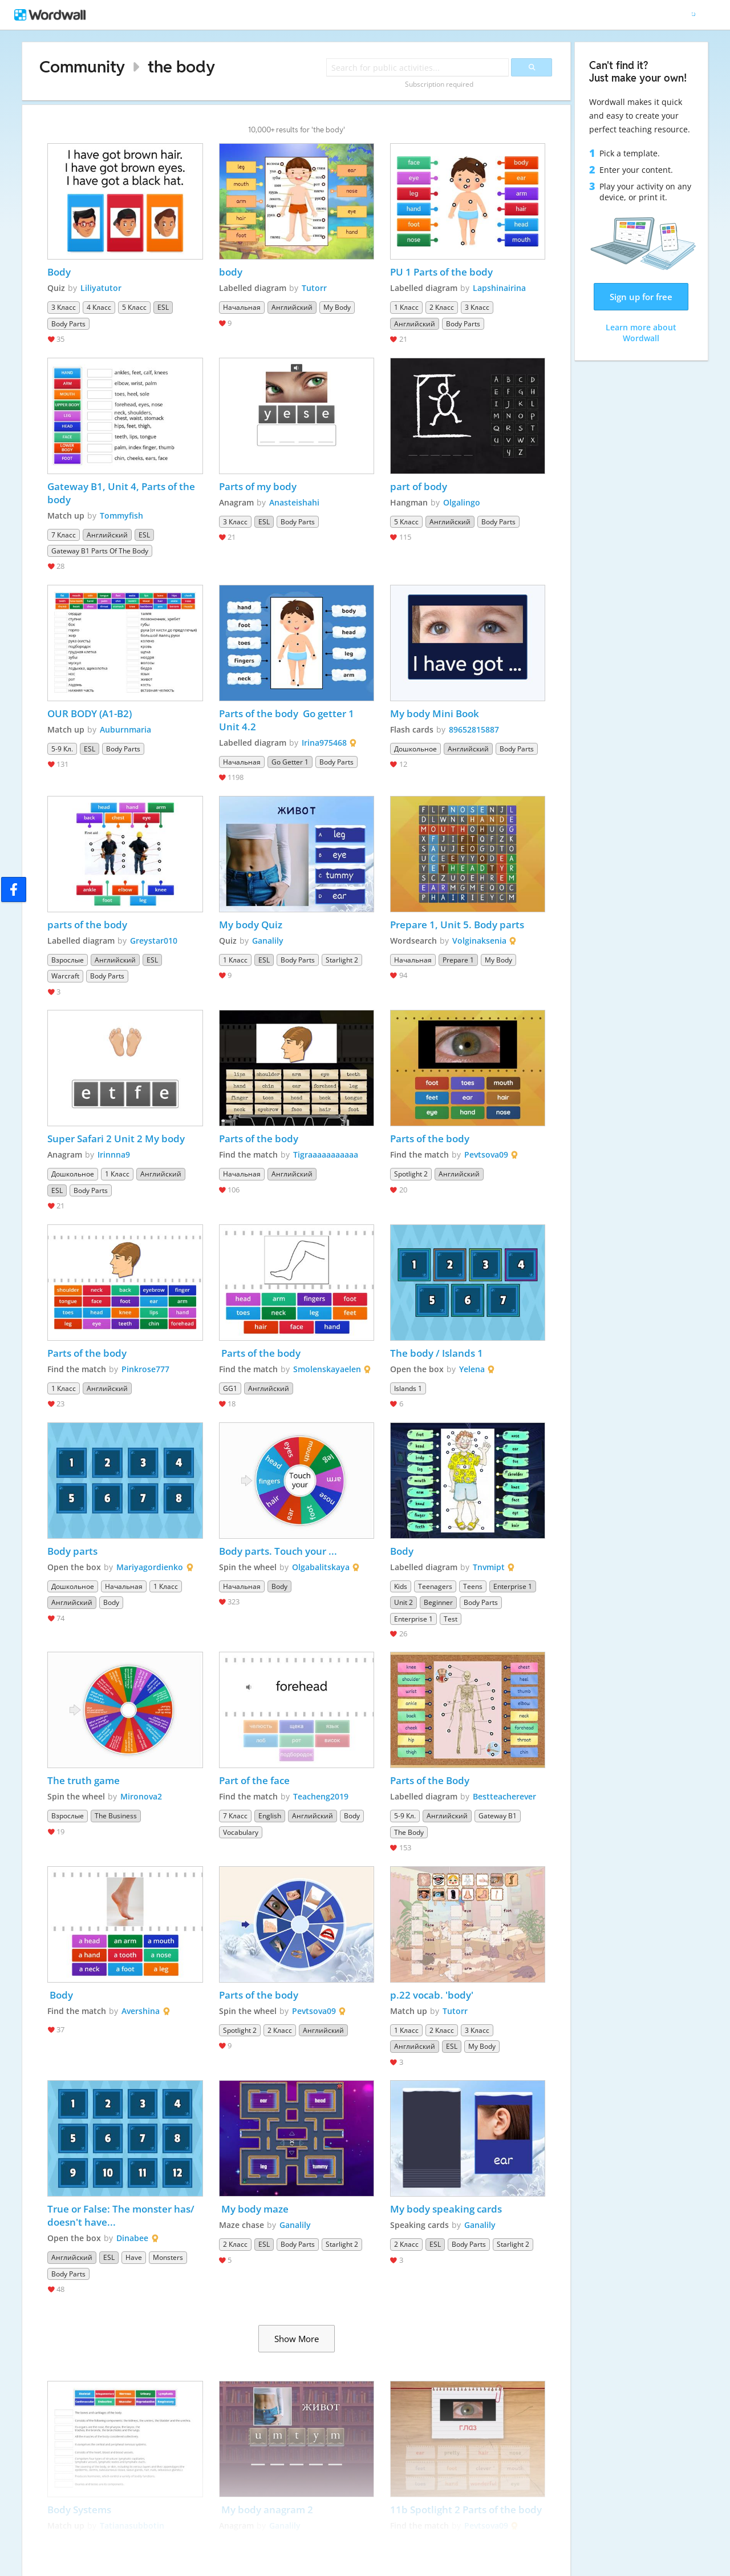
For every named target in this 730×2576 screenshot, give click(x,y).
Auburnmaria (125, 729)
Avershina (140, 2010)
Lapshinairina (499, 287)
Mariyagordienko (149, 1567)
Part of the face (254, 1780)
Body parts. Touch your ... (278, 1551)
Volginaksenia (479, 940)
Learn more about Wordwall (641, 332)
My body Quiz (250, 924)
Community (82, 66)
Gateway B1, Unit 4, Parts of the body (122, 493)
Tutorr (314, 287)
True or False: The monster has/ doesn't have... (122, 2215)
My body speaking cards (446, 2208)
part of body (418, 486)
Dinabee (132, 2238)
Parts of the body (258, 1138)
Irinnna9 (114, 1154)
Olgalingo (461, 502)
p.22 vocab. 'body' (431, 1994)
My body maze (254, 2208)
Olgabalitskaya (321, 1567)
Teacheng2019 (320, 1796)
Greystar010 (153, 940)
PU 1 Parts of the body (442, 271)
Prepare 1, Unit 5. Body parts (457, 924)
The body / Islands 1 (436, 1353)
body (230, 271)
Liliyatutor (100, 287)
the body (181, 66)
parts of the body (87, 924)
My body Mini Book (434, 713)
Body (60, 271)
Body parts (72, 1551)
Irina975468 (324, 742)
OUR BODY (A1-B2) (89, 713)
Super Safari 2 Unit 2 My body (116, 1138)
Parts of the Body (429, 1780)
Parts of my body (258, 486)
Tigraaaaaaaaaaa (325, 1154)
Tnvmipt (489, 1567)
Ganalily (267, 940)
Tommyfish (121, 515)
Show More (296, 2338)
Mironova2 (141, 1796)
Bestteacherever (504, 1796)
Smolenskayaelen (327, 1369)
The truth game (83, 1780)
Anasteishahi (294, 502)
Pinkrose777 (145, 1369)
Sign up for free (641, 296)
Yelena (472, 1369)
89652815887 (474, 729)
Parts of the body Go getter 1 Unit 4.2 (287, 720)
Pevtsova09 (486, 1154)
